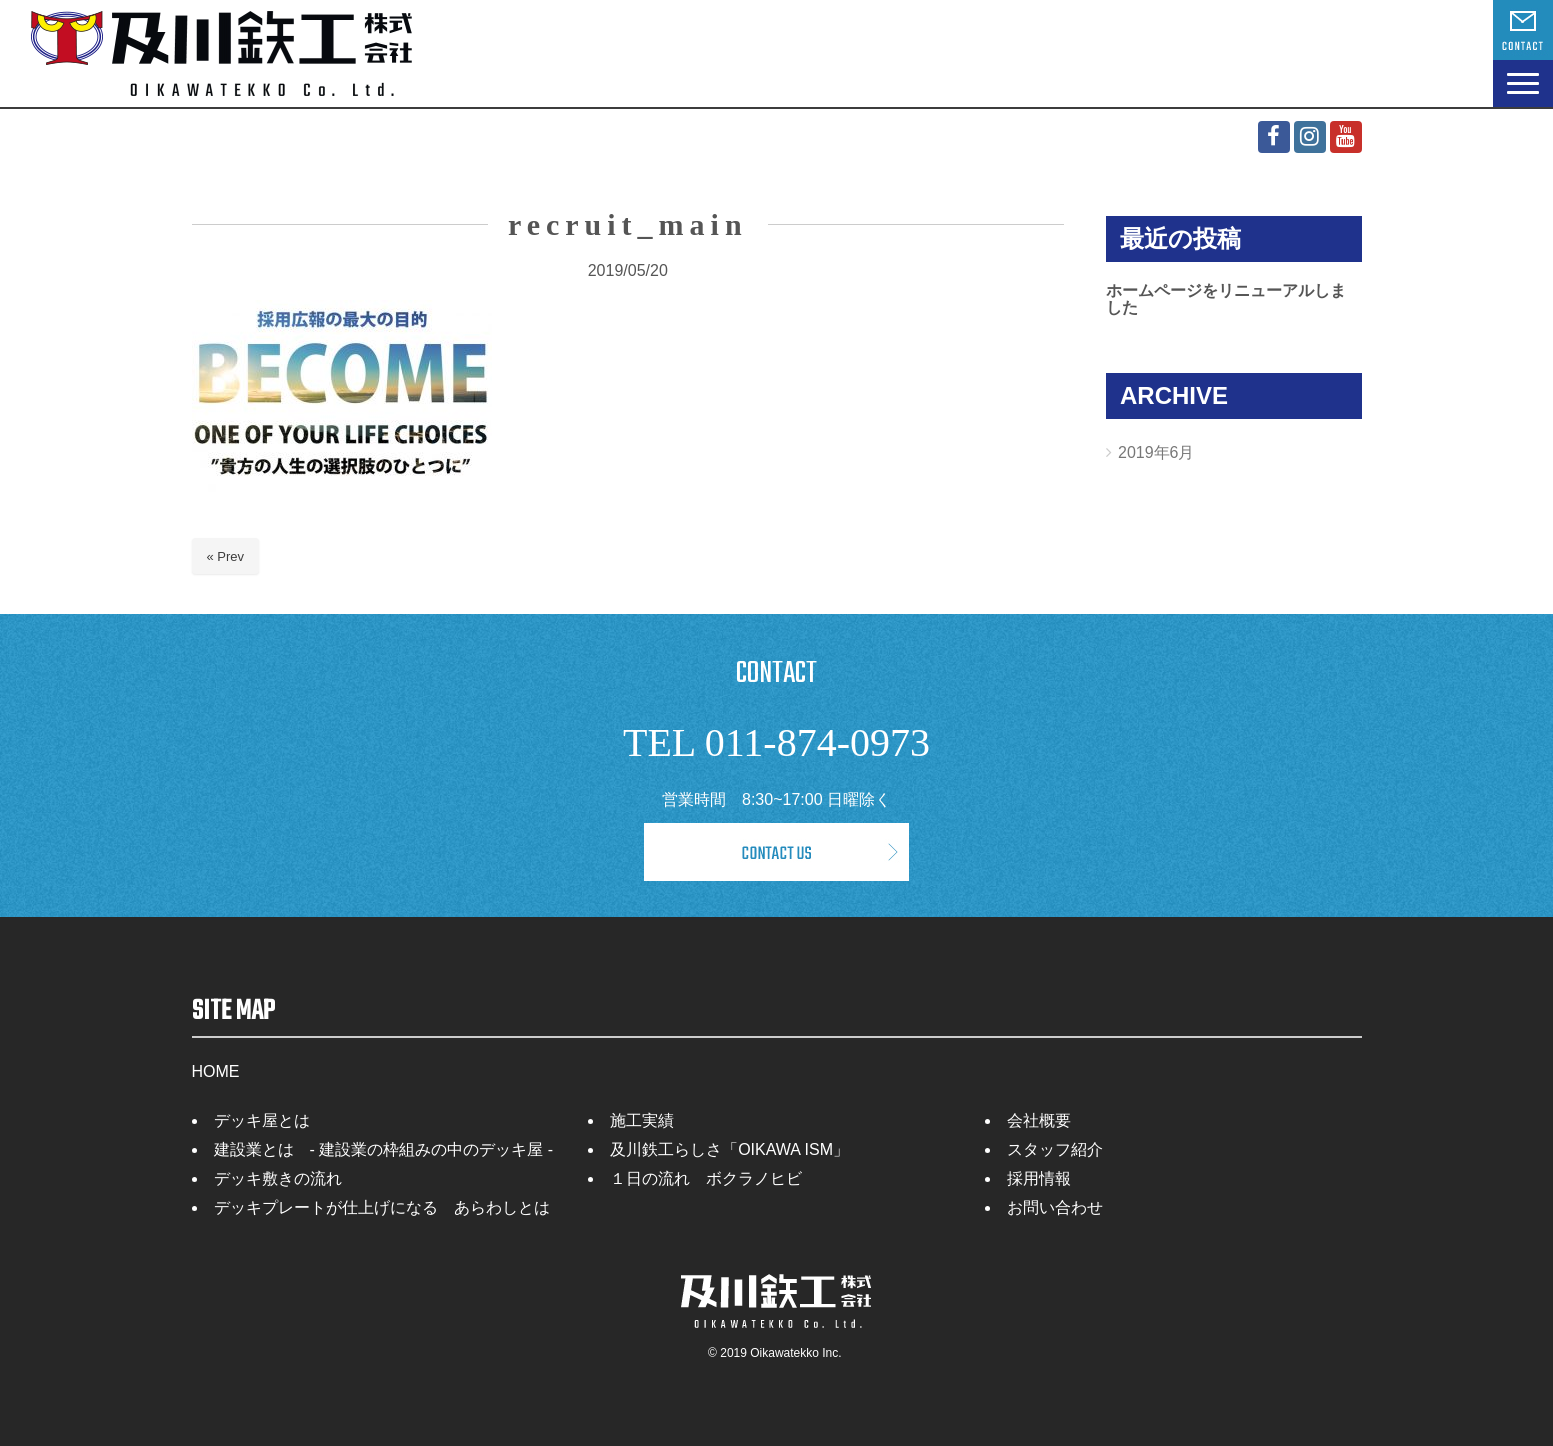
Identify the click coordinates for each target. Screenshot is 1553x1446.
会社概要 (1039, 1120)
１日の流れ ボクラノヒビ (706, 1178)
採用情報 (1039, 1178)
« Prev (226, 556)
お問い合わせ (1055, 1207)
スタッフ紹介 (1055, 1149)
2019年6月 (1156, 452)
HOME (216, 1071)
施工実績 (642, 1120)
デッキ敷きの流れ (278, 1178)
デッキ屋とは (262, 1120)
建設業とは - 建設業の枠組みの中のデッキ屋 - (384, 1149)
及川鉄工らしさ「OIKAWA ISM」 (729, 1149)
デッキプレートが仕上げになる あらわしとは (382, 1207)
